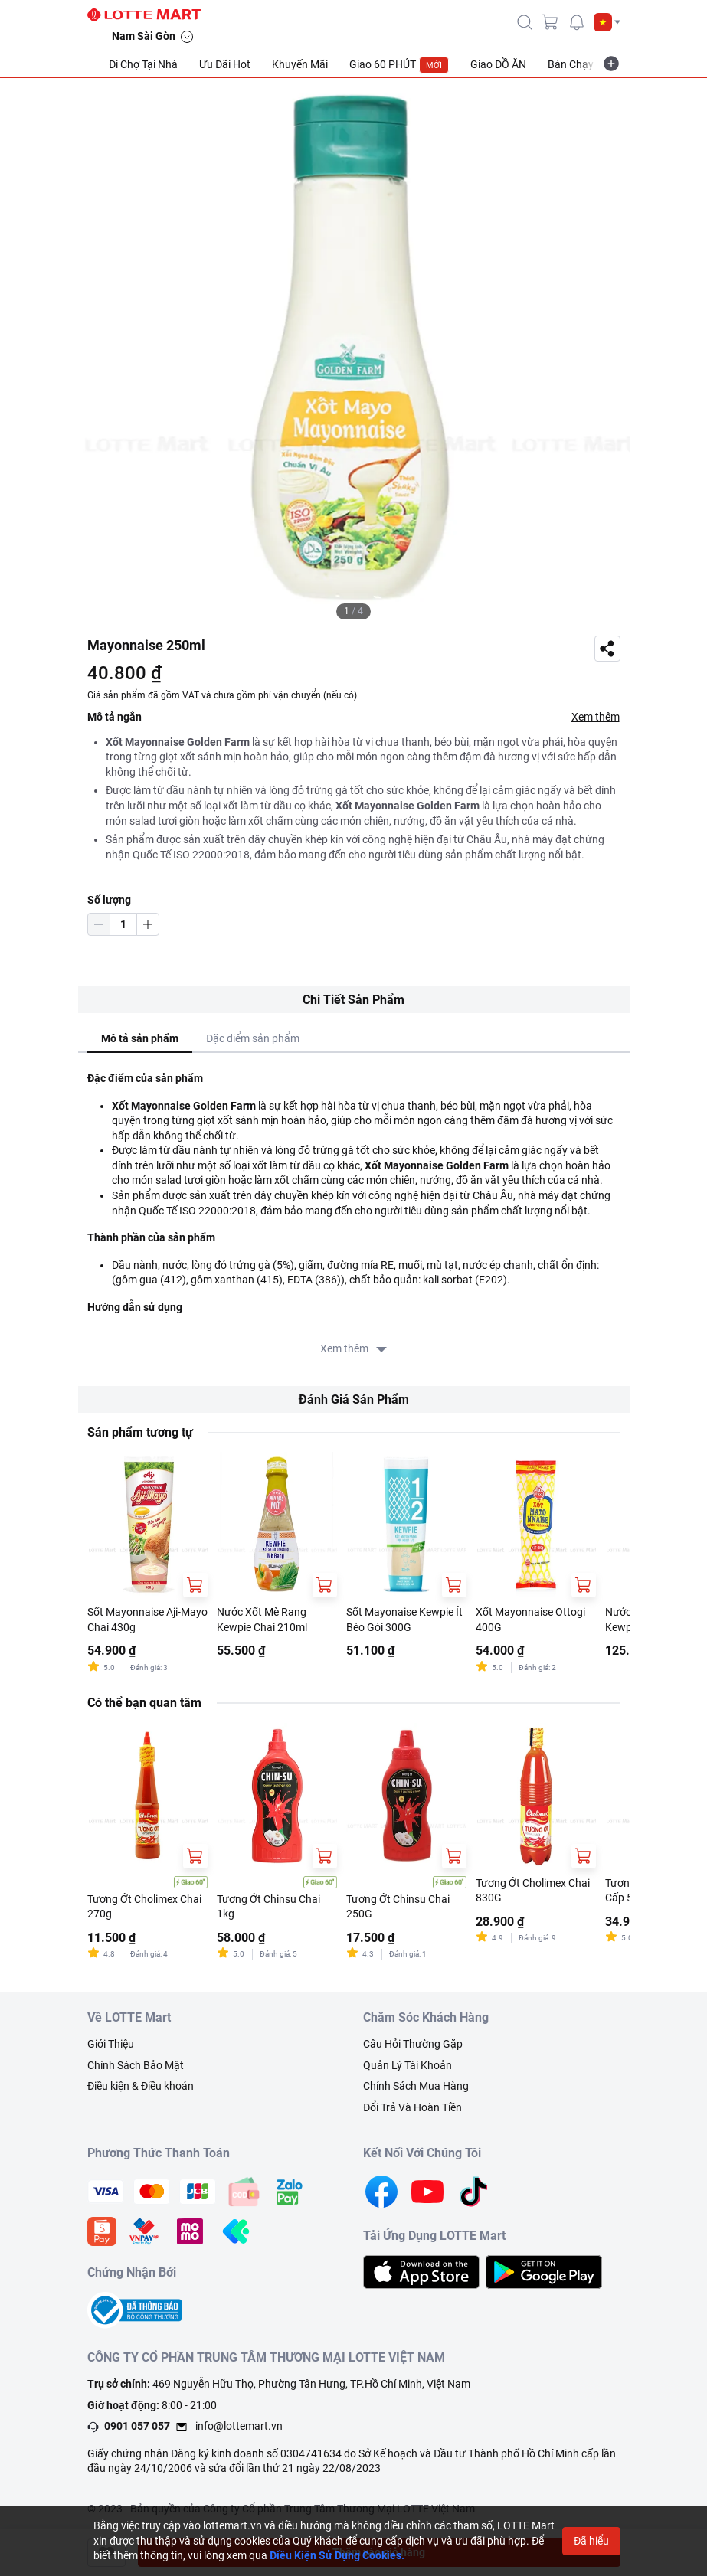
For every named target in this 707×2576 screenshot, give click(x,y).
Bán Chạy (571, 64)
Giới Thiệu (110, 2044)
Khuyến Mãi (300, 64)
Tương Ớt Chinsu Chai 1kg (268, 1907)
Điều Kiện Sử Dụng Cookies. (337, 2555)
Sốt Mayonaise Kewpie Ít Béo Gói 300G (404, 1619)
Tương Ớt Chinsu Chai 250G (398, 1907)
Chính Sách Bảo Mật (135, 2065)
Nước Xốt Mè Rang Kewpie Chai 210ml (262, 1619)
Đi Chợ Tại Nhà (143, 64)
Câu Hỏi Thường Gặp (413, 2044)
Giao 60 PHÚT (399, 65)
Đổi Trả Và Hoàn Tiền (412, 2107)
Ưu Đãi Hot (224, 64)
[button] (607, 22)
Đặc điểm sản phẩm (252, 1038)
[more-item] (611, 63)
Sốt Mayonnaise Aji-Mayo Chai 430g (147, 1619)
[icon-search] (525, 22)
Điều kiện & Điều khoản (140, 2086)
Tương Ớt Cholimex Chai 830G (533, 1890)
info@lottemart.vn (239, 2426)
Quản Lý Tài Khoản (407, 2065)
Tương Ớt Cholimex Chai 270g (144, 1907)
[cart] (551, 22)
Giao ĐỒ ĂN (498, 64)
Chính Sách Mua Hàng (416, 2086)
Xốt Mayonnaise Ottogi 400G (530, 1619)
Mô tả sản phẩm (139, 1038)
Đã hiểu (591, 2541)
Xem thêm (595, 717)
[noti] (577, 22)
